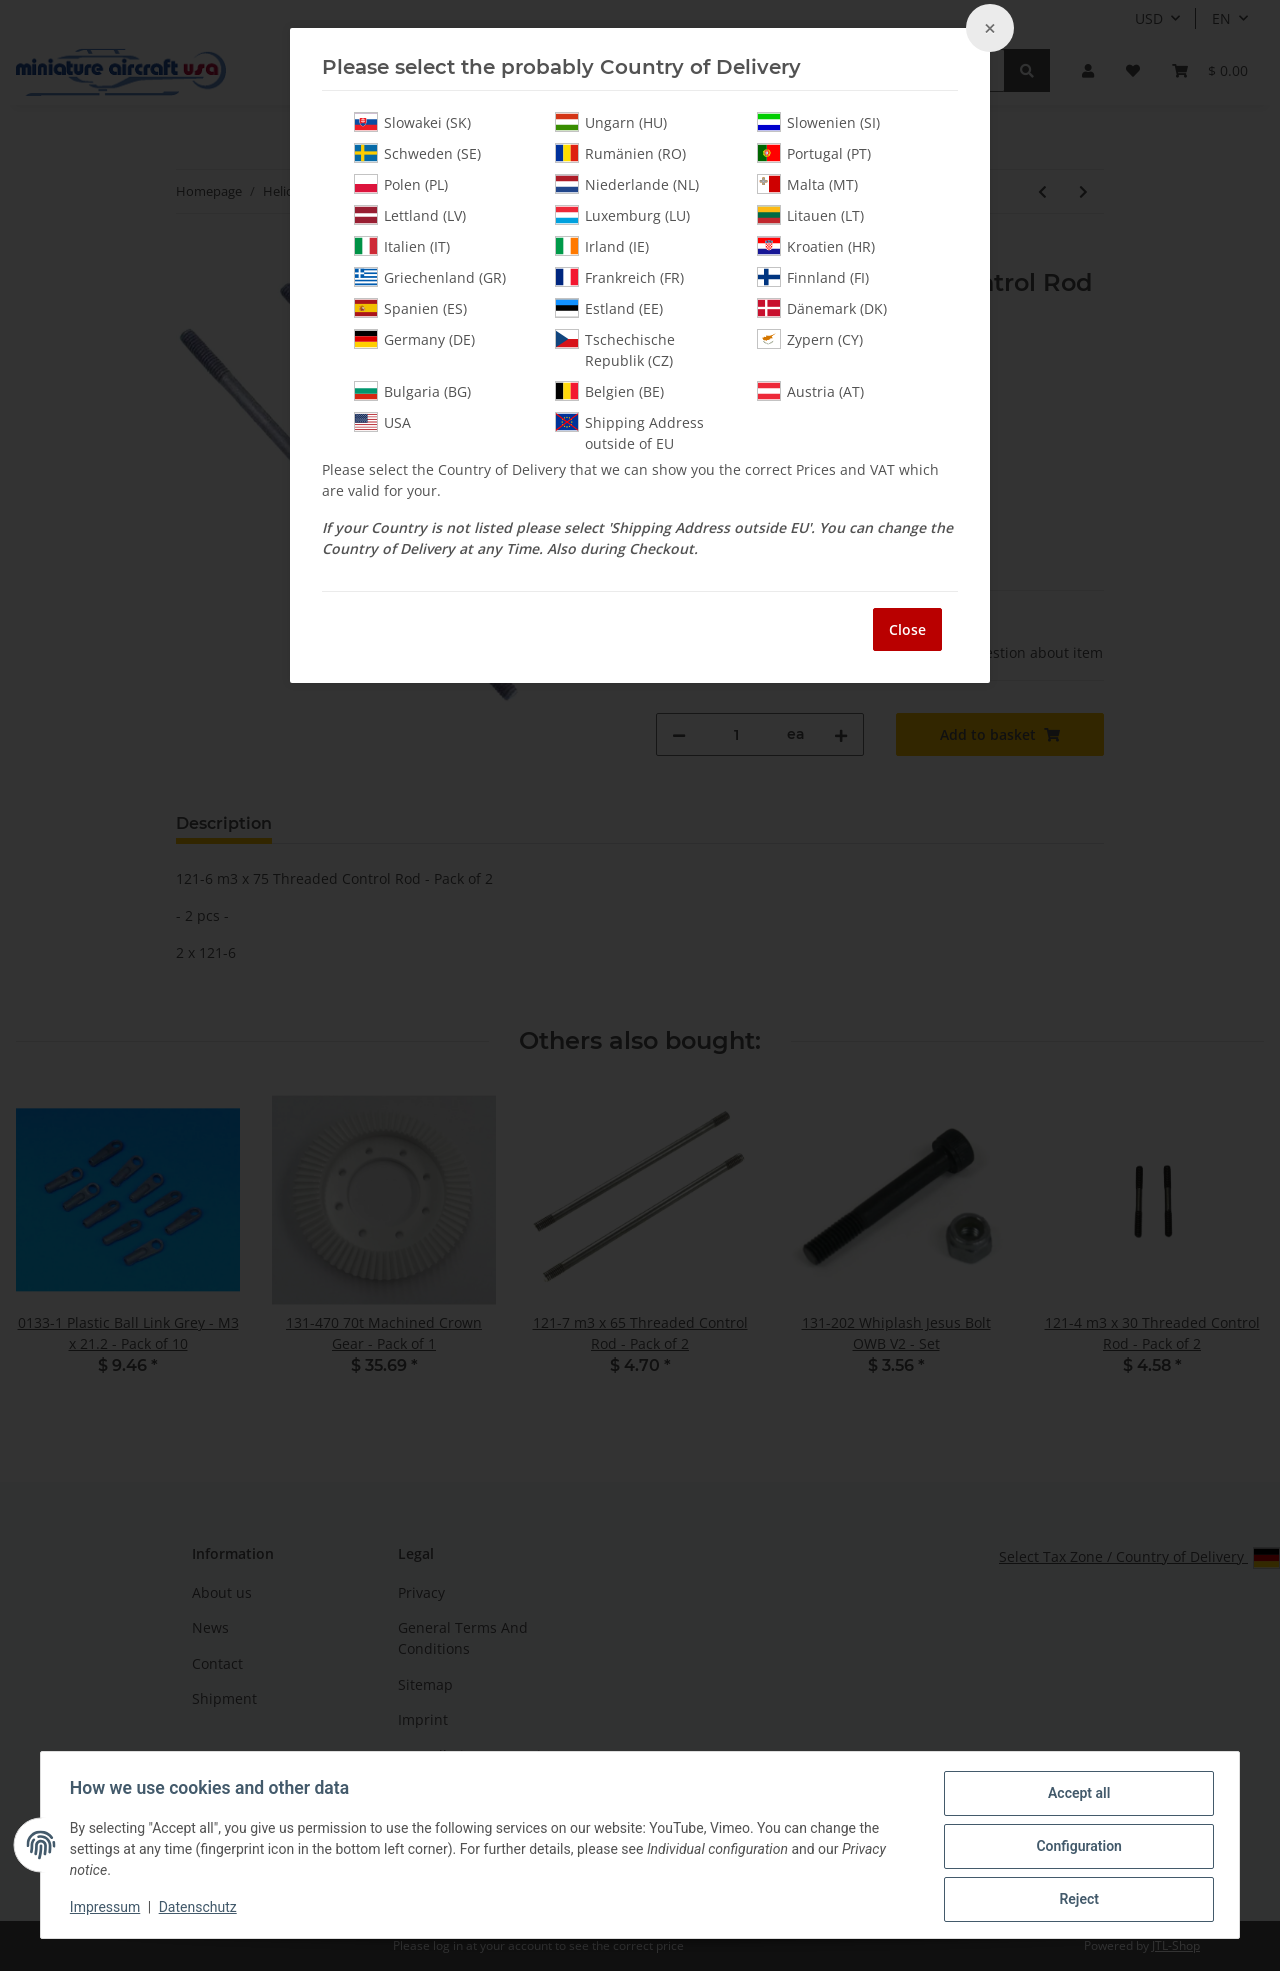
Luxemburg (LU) (622, 215)
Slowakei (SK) (412, 122)
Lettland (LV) (410, 215)
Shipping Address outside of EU (629, 432)
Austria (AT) (810, 391)
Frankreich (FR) (619, 277)
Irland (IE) (602, 246)
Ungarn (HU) (611, 122)
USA (382, 422)
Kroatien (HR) (816, 246)
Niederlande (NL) (627, 184)
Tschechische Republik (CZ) (615, 349)
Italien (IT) (402, 246)
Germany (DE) (414, 339)
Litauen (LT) (810, 215)
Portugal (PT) (814, 153)
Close (907, 629)
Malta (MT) (807, 184)
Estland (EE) (609, 308)
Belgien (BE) (609, 391)
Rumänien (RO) (620, 153)
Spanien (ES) (410, 308)
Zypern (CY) (810, 339)
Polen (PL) (401, 184)
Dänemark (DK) (822, 308)
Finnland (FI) (813, 277)
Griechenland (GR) (430, 277)
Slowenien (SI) (818, 122)
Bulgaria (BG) (412, 391)
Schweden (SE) (417, 153)
